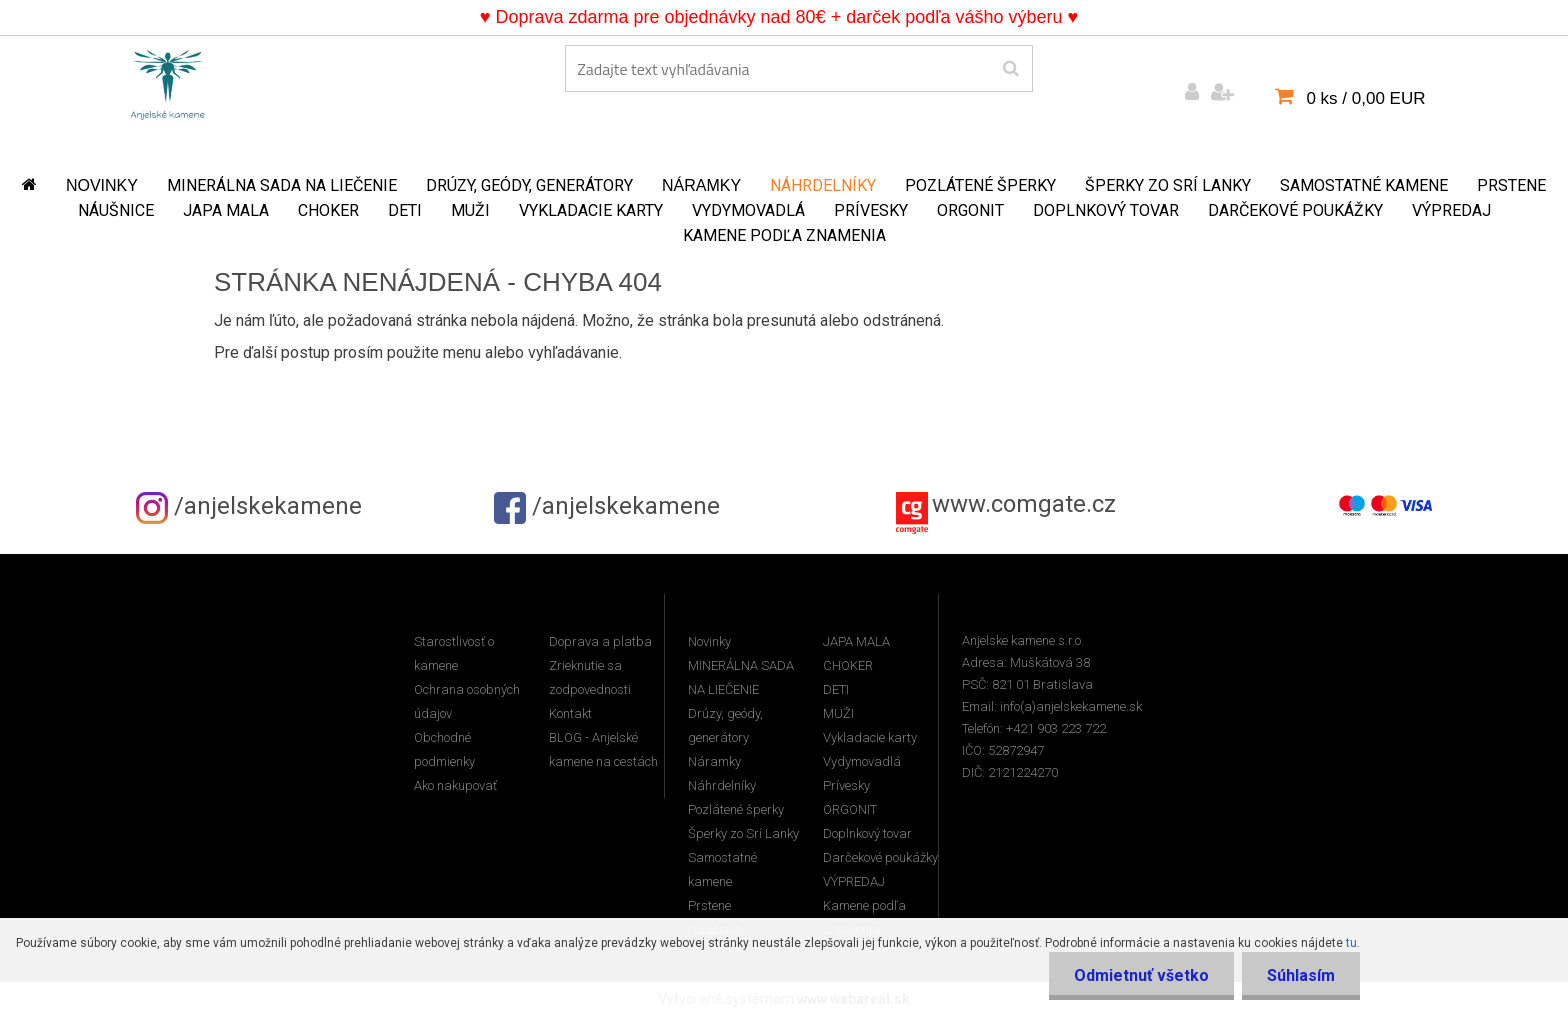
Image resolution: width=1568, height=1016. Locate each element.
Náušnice (116, 210)
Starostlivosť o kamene (454, 653)
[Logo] (168, 81)
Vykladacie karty (591, 210)
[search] (1010, 69)
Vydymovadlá (748, 210)
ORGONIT (970, 210)
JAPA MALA (226, 210)
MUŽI (470, 210)
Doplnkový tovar (1106, 210)
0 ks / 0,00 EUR (1365, 98)
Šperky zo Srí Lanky (1168, 185)
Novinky (102, 185)
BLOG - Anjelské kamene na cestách (603, 749)
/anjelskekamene (249, 506)
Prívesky (871, 210)
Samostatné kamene (1364, 185)
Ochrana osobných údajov (467, 701)
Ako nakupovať (455, 785)
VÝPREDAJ (1451, 210)
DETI (405, 210)
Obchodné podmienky (444, 749)
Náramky (701, 185)
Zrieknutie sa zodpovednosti (590, 677)
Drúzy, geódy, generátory (529, 185)
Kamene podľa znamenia (784, 235)
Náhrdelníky (823, 185)
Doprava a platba (600, 641)
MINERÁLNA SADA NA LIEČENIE (282, 185)
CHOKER (328, 210)
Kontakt (570, 713)
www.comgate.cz (1024, 504)
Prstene (1511, 185)
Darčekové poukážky (1295, 210)
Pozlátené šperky (980, 185)
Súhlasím (1301, 975)
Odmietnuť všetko (1141, 975)
